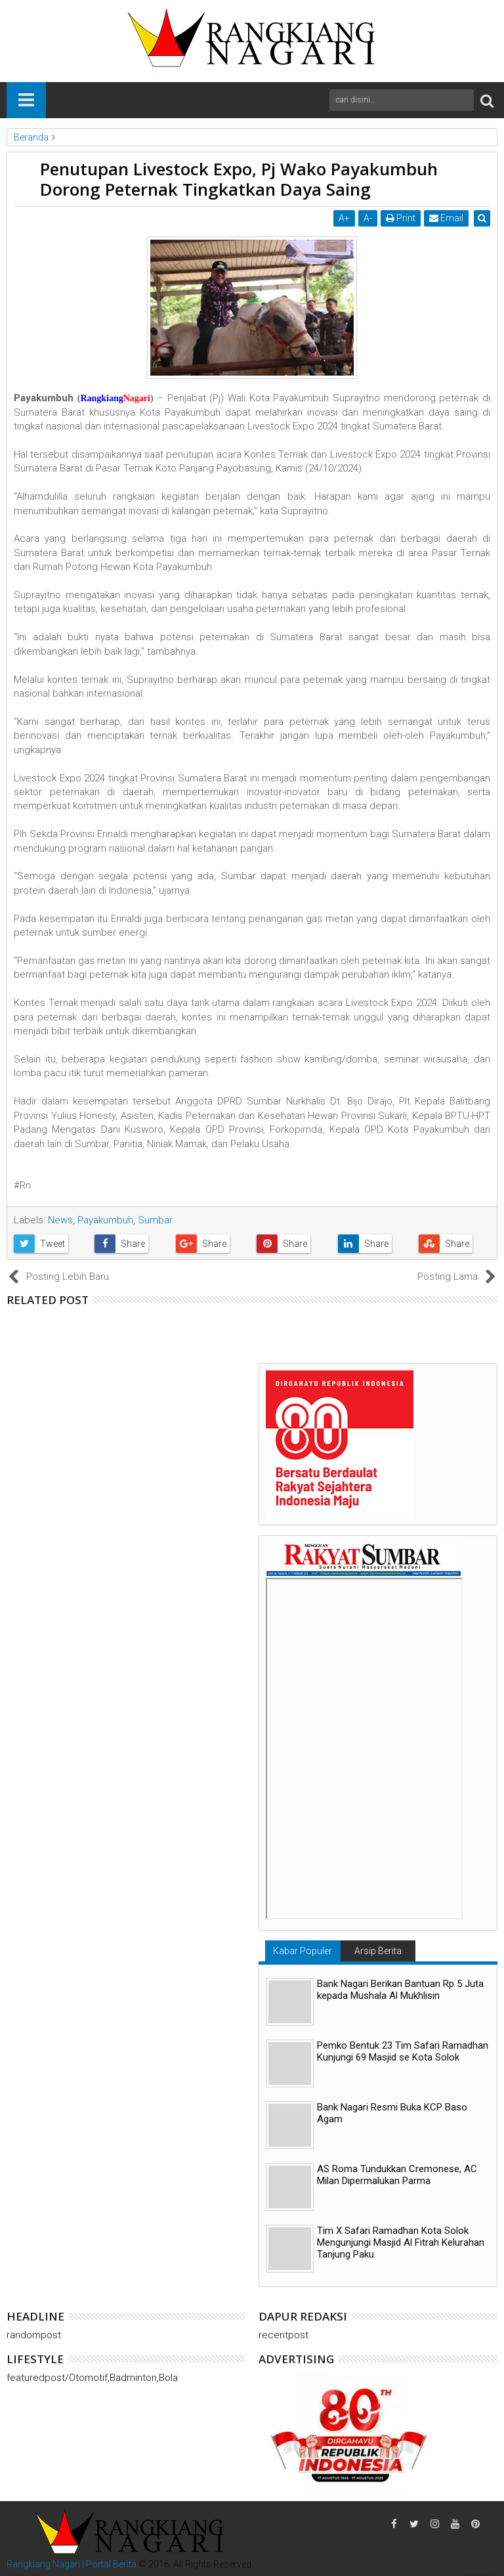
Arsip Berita (378, 1951)
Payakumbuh (105, 1220)
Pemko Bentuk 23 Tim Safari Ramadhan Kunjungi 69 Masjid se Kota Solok (402, 2051)
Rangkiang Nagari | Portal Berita (71, 2564)
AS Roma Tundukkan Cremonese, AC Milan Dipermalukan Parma (397, 2175)
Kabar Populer (302, 1951)
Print (401, 218)
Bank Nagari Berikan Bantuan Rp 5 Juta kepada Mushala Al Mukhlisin (400, 1989)
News (60, 1220)
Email (447, 218)
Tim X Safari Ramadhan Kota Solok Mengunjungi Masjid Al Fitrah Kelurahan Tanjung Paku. (400, 2242)
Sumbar (155, 1220)
